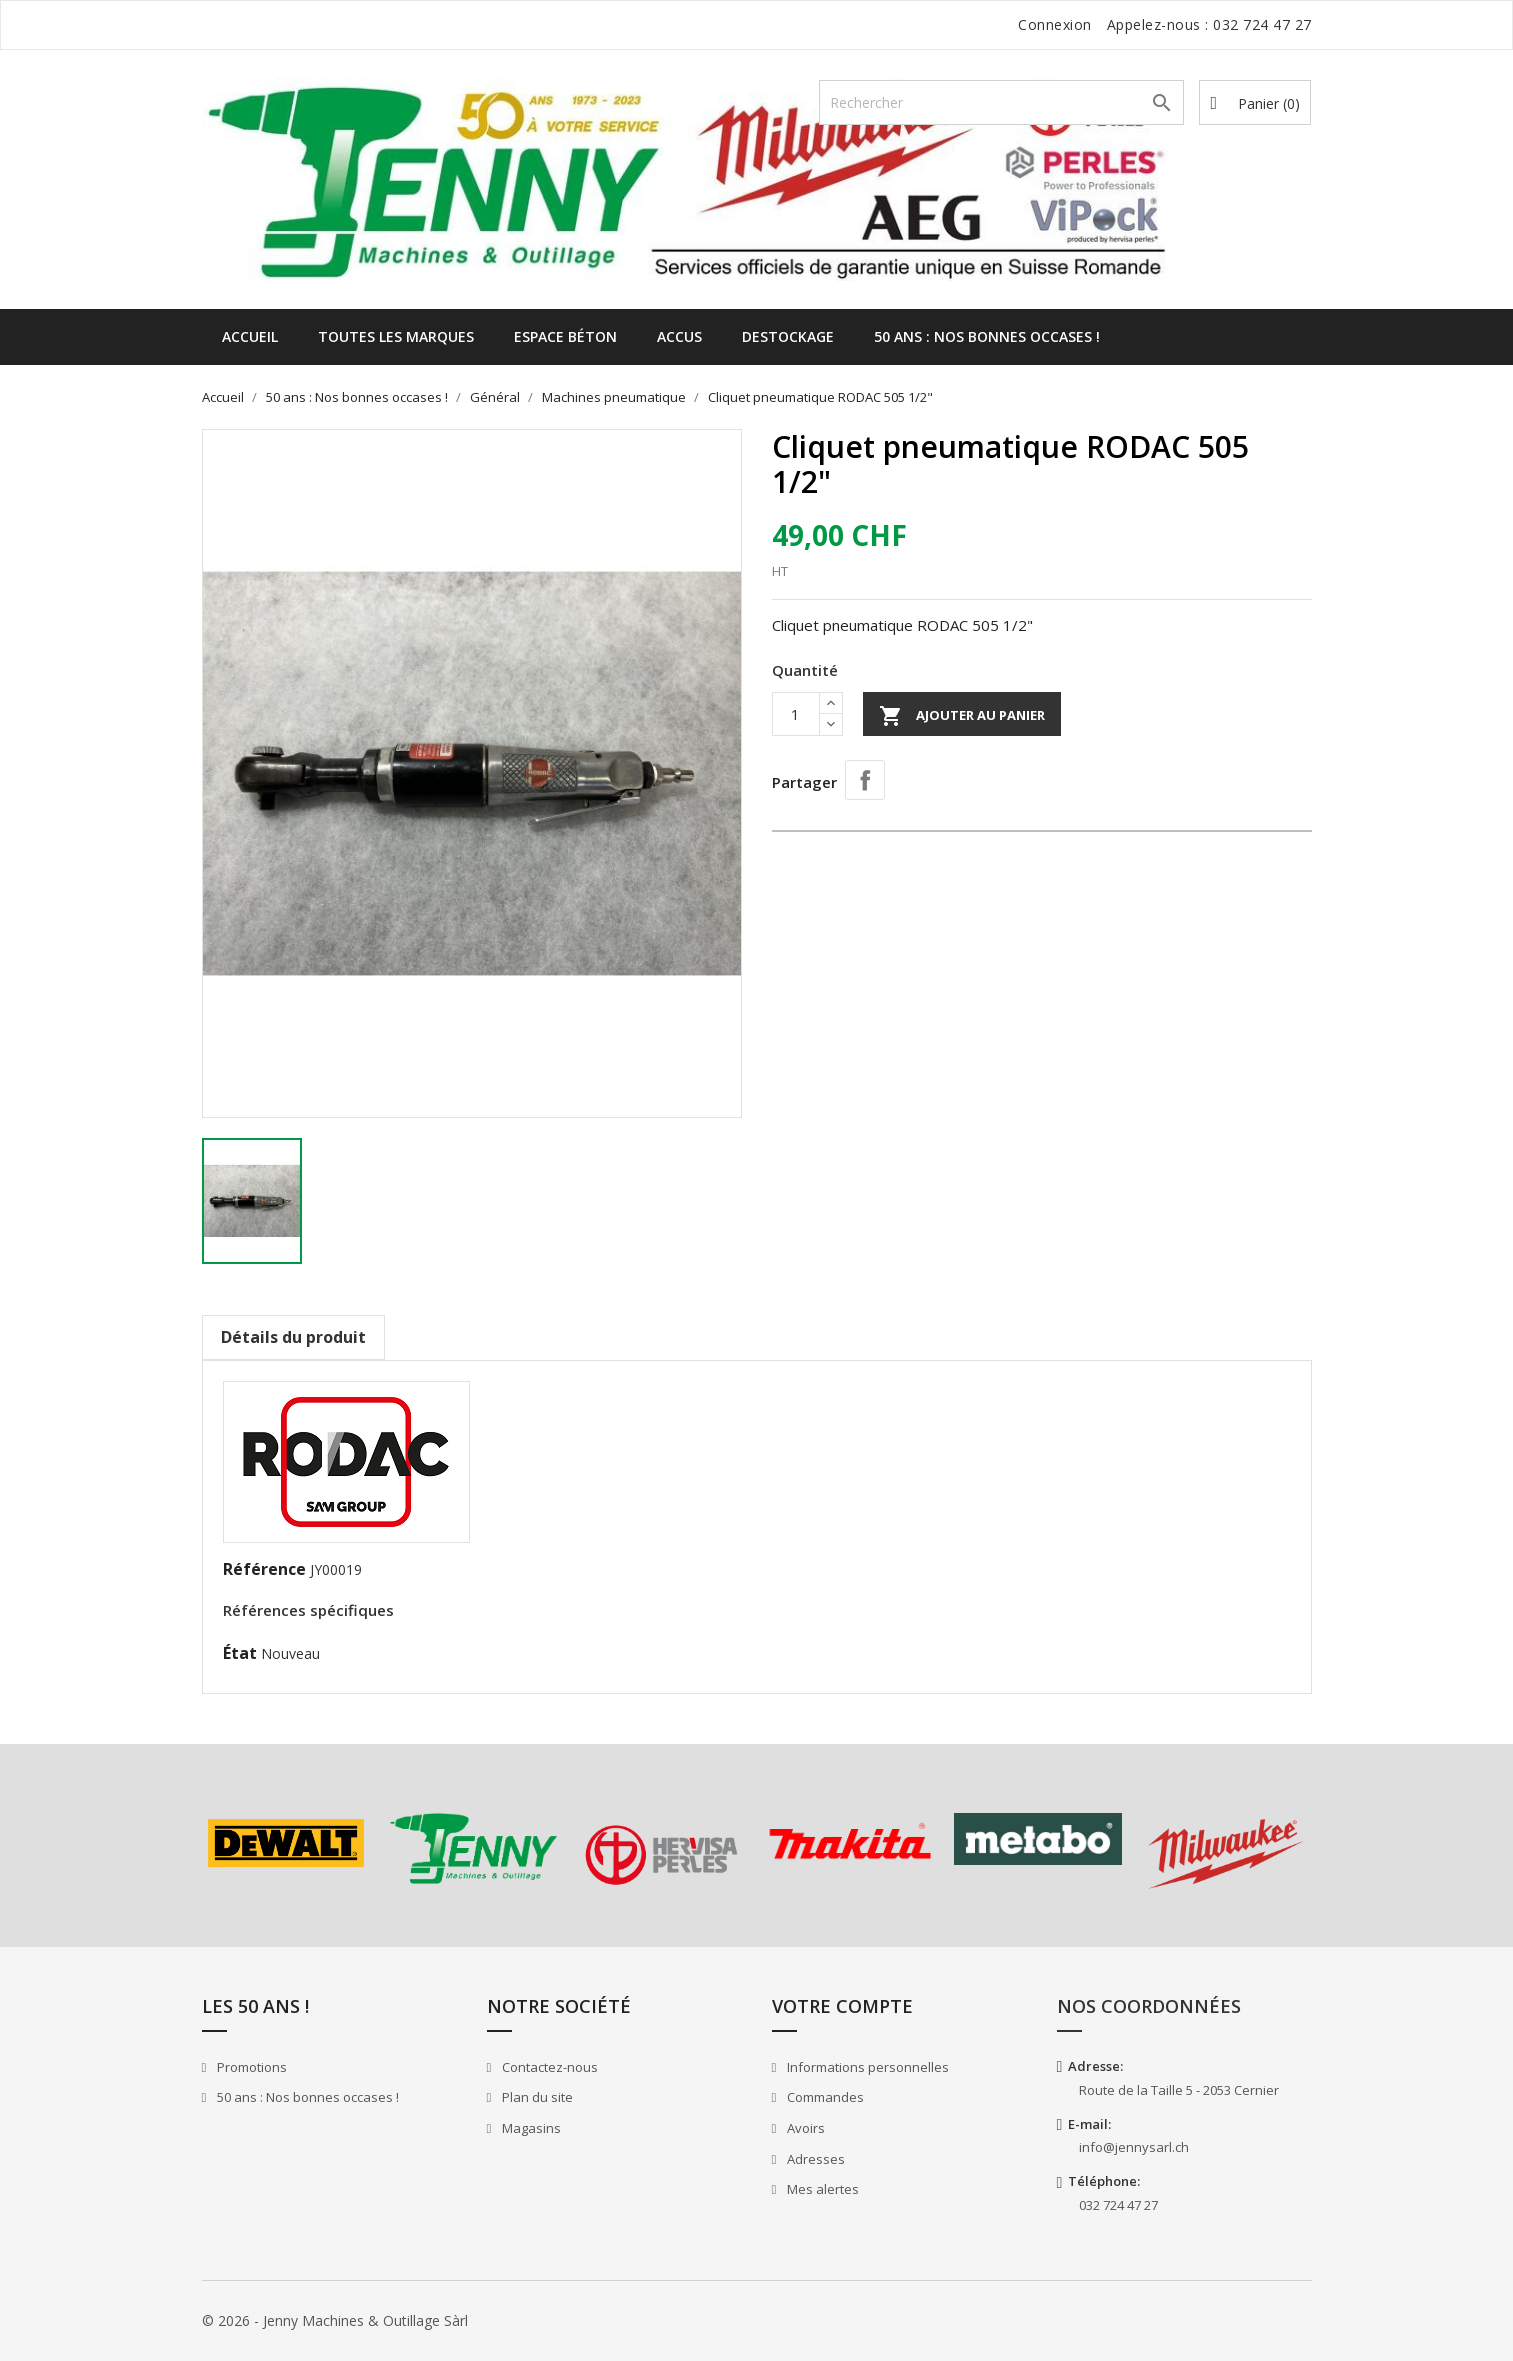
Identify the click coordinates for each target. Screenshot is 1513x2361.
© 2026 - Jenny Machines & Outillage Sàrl (335, 2320)
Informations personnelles (866, 2067)
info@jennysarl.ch (1134, 2147)
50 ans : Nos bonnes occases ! (987, 336)
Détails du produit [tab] (293, 1337)
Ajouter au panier (962, 716)
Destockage (788, 336)
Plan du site (536, 2097)
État (240, 1653)
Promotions (250, 2067)
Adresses (814, 2159)
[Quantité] (796, 714)
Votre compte (842, 2006)
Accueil (250, 336)
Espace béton (565, 336)
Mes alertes (821, 2189)
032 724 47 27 (1262, 24)
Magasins (530, 2128)
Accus (679, 336)
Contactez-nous (548, 2067)
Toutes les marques (396, 336)
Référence (264, 1569)
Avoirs (804, 2128)
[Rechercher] (1001, 102)
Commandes (824, 2097)
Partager (865, 780)
